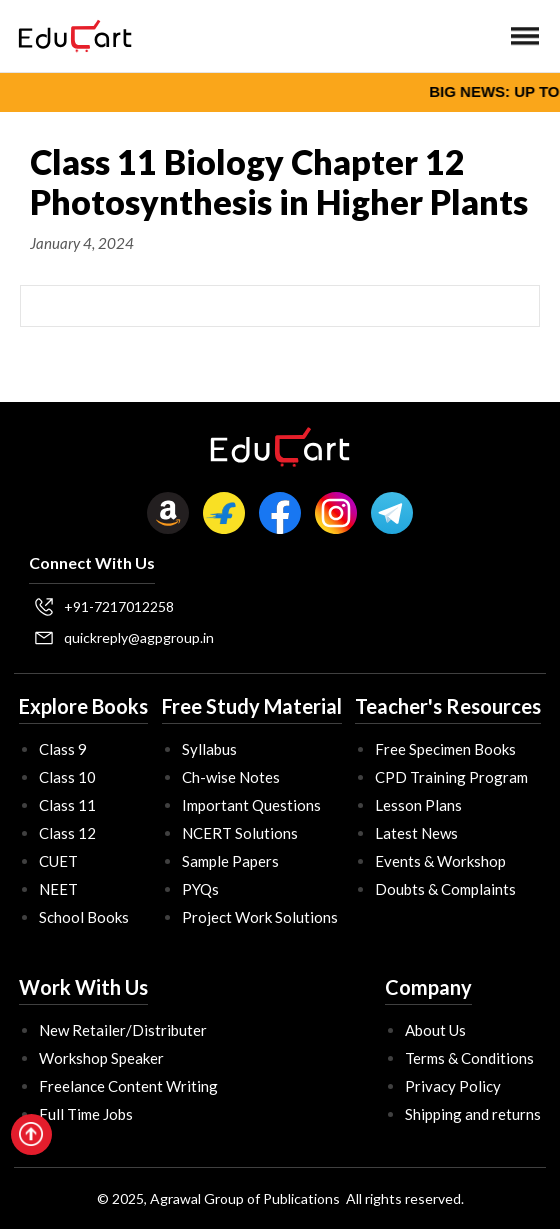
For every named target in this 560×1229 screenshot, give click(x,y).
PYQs (200, 889)
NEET (58, 889)
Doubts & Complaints (445, 889)
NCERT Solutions (240, 833)
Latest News (416, 833)
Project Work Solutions (260, 917)
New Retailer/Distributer (123, 1030)
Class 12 (67, 833)
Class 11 (67, 805)
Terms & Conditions (469, 1058)
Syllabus (209, 749)
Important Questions (251, 805)
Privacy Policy (453, 1086)
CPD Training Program (451, 777)
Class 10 (67, 777)
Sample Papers (230, 861)
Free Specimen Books (445, 749)
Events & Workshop (440, 861)
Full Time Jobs (86, 1114)
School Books (84, 917)
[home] (70, 36)
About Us (435, 1030)
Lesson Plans (418, 805)
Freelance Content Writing (128, 1086)
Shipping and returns (473, 1114)
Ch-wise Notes (231, 777)
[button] (525, 36)
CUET (58, 861)
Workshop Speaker (101, 1058)
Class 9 (63, 749)
